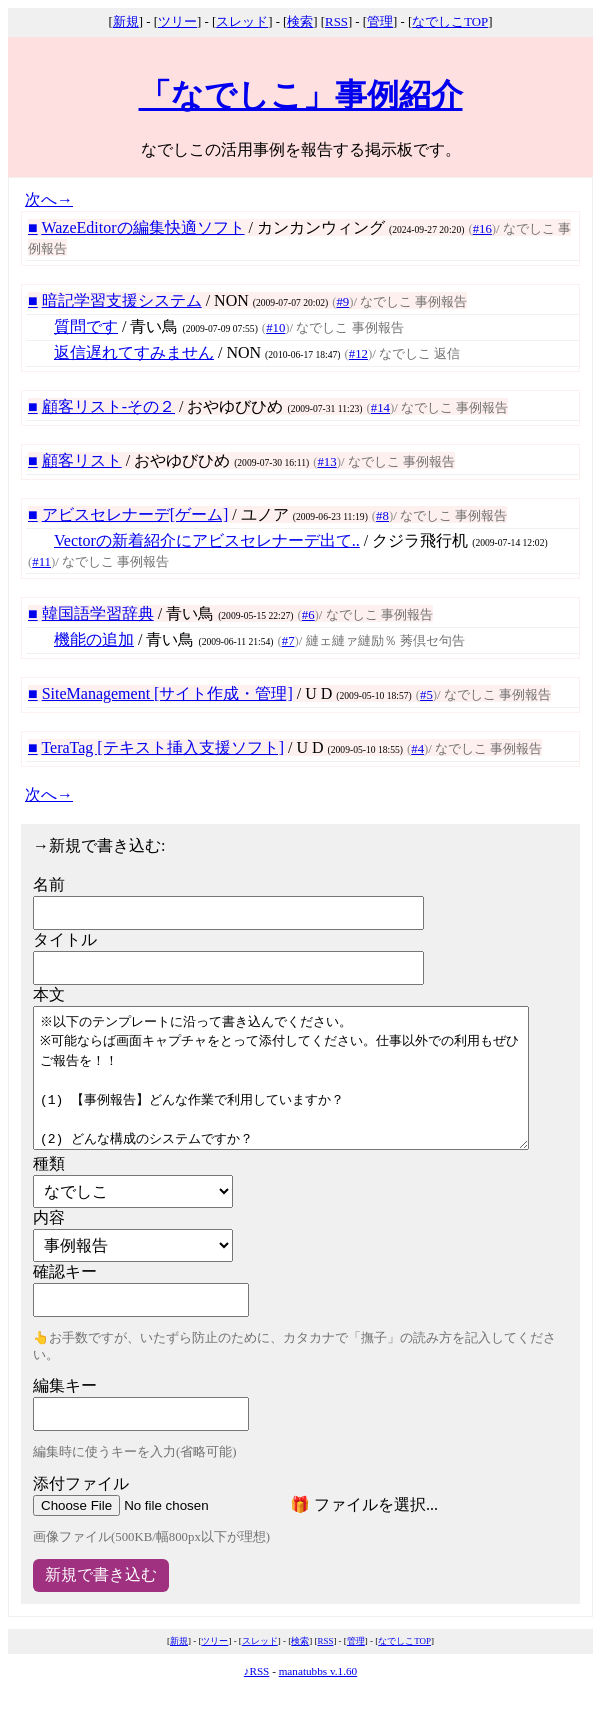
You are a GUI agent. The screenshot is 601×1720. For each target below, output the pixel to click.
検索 (300, 22)
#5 (426, 695)
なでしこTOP (450, 22)
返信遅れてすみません (134, 352)
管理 (380, 22)
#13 (326, 462)
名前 (49, 884)
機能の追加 (94, 639)
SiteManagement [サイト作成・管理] (167, 693)
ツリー (177, 22)
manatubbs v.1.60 (318, 1671)
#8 (382, 516)
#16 (482, 229)
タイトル (65, 939)
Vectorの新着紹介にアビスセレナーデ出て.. (207, 540)
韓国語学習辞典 (98, 613)
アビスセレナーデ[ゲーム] (135, 514)
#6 (308, 615)
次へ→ (49, 199)
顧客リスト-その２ (108, 406)
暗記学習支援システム (122, 300)
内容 (49, 1217)
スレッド (242, 22)
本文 (49, 994)
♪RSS (257, 1671)
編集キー (65, 1385)
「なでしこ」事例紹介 (301, 95)
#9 (342, 302)
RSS (336, 22)
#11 (41, 562)
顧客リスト (82, 460)
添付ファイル (81, 1483)
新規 (126, 22)
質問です (86, 326)
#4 (417, 749)
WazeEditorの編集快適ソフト (142, 227)
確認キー (65, 1271)
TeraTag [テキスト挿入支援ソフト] (162, 747)
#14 (380, 408)
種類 (49, 1163)
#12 (358, 354)
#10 (275, 328)
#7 (288, 641)
